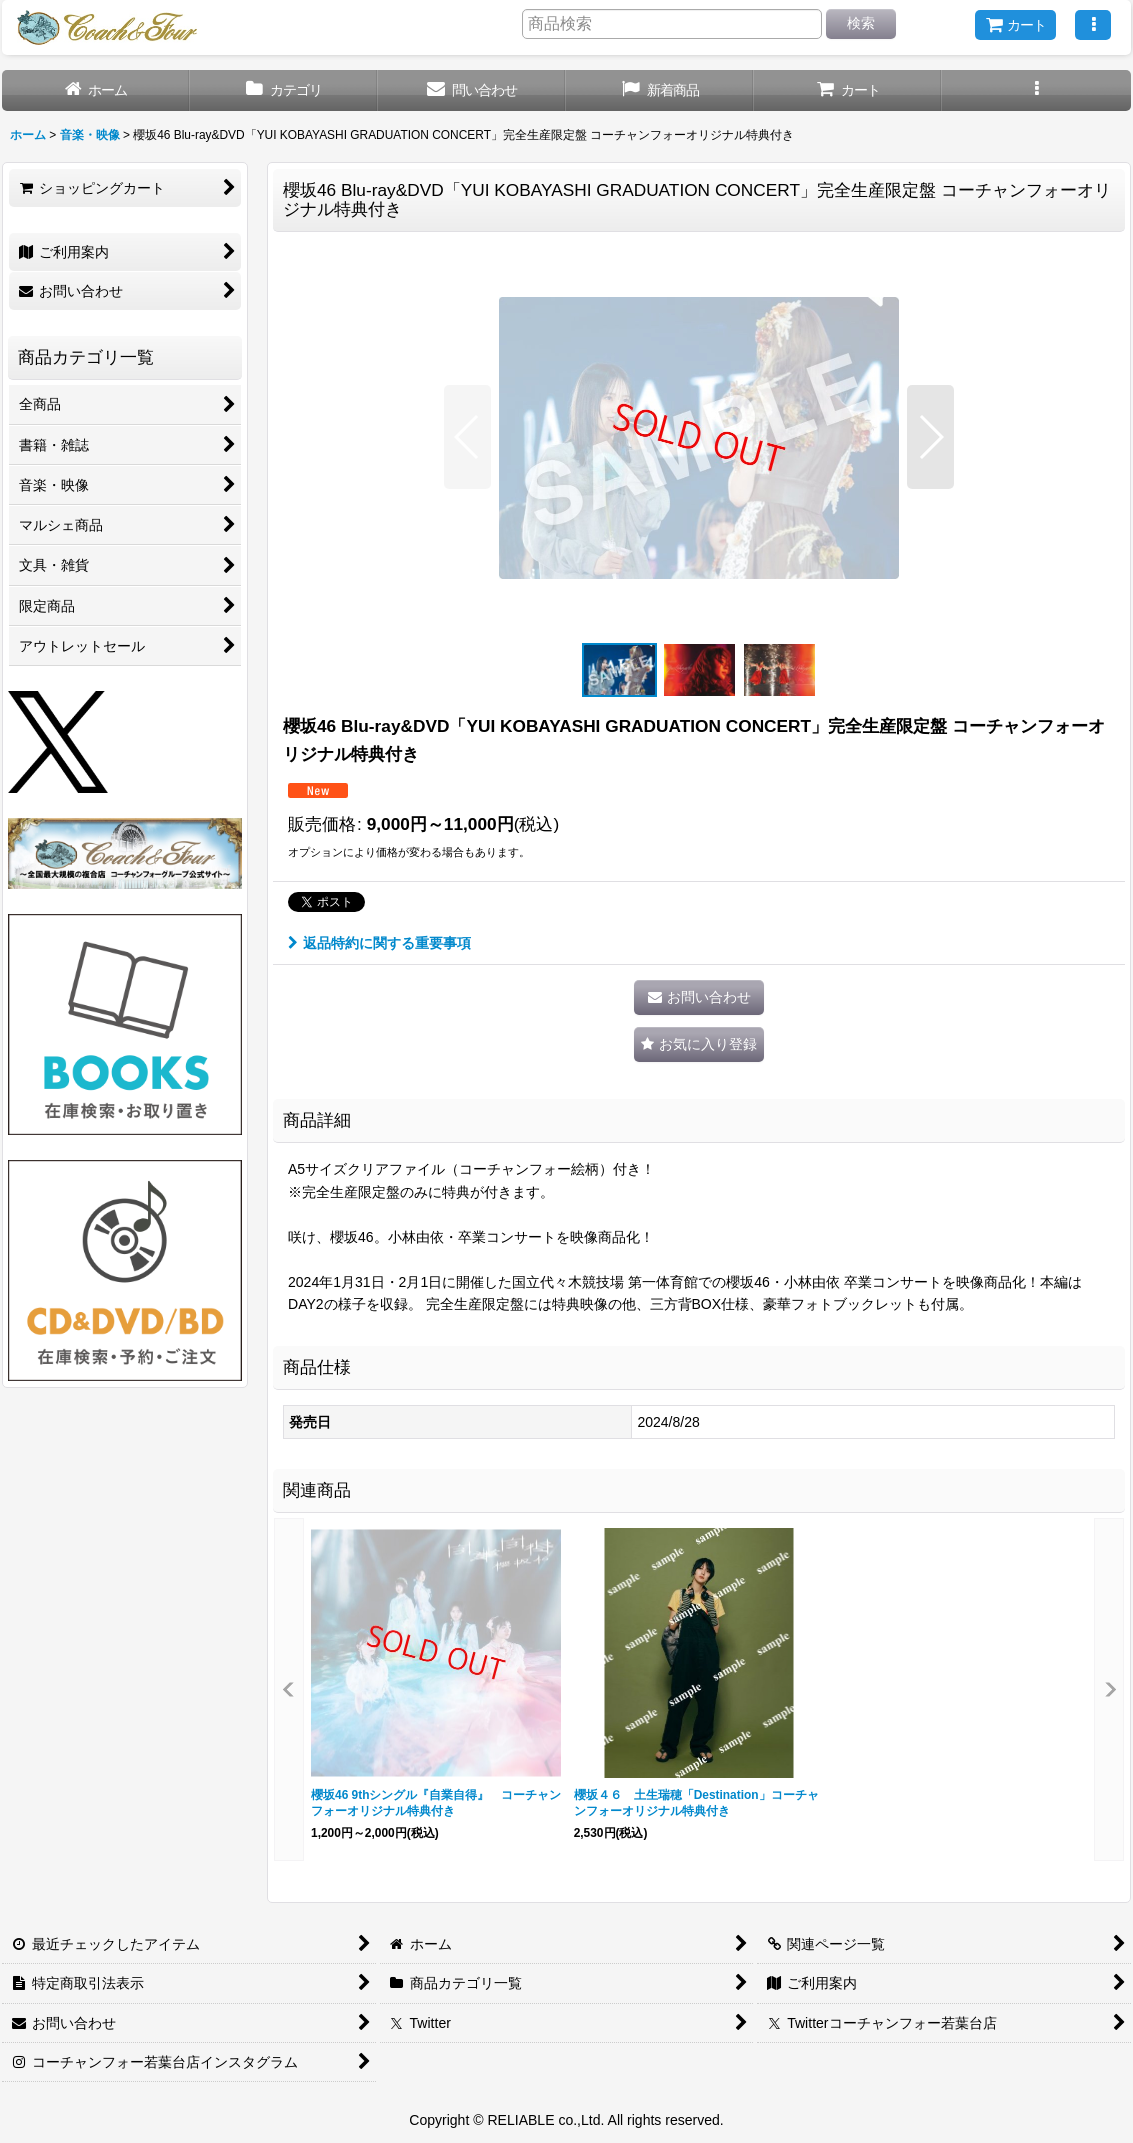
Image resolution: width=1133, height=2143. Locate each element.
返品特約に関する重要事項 (379, 943)
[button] (1093, 25)
